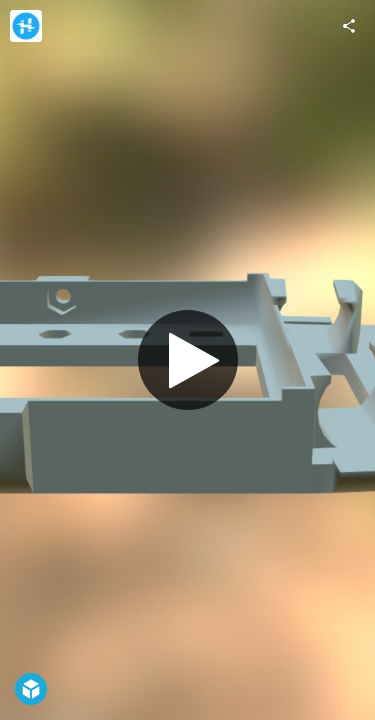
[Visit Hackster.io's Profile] (26, 26)
